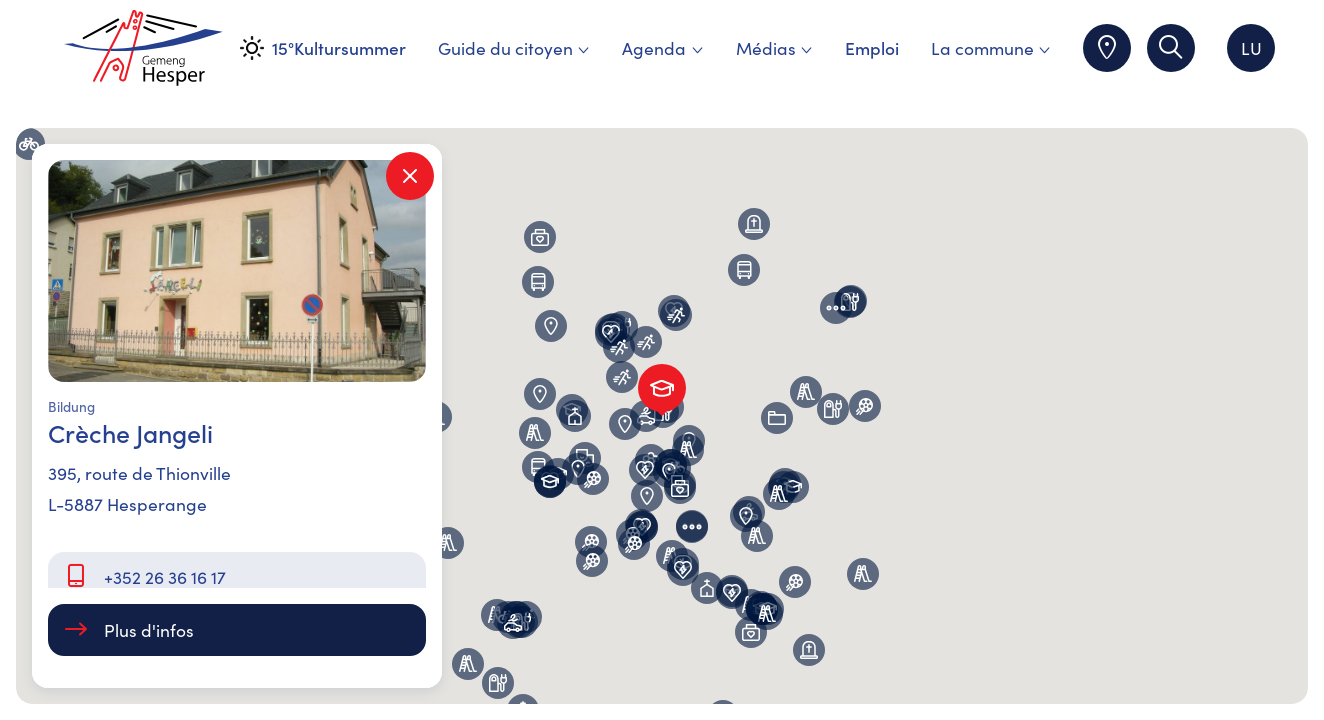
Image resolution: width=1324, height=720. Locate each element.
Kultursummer (350, 47)
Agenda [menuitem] (662, 47)
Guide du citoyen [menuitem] (514, 47)
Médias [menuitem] (774, 47)
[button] (535, 433)
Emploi (872, 47)
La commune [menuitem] (991, 47)
